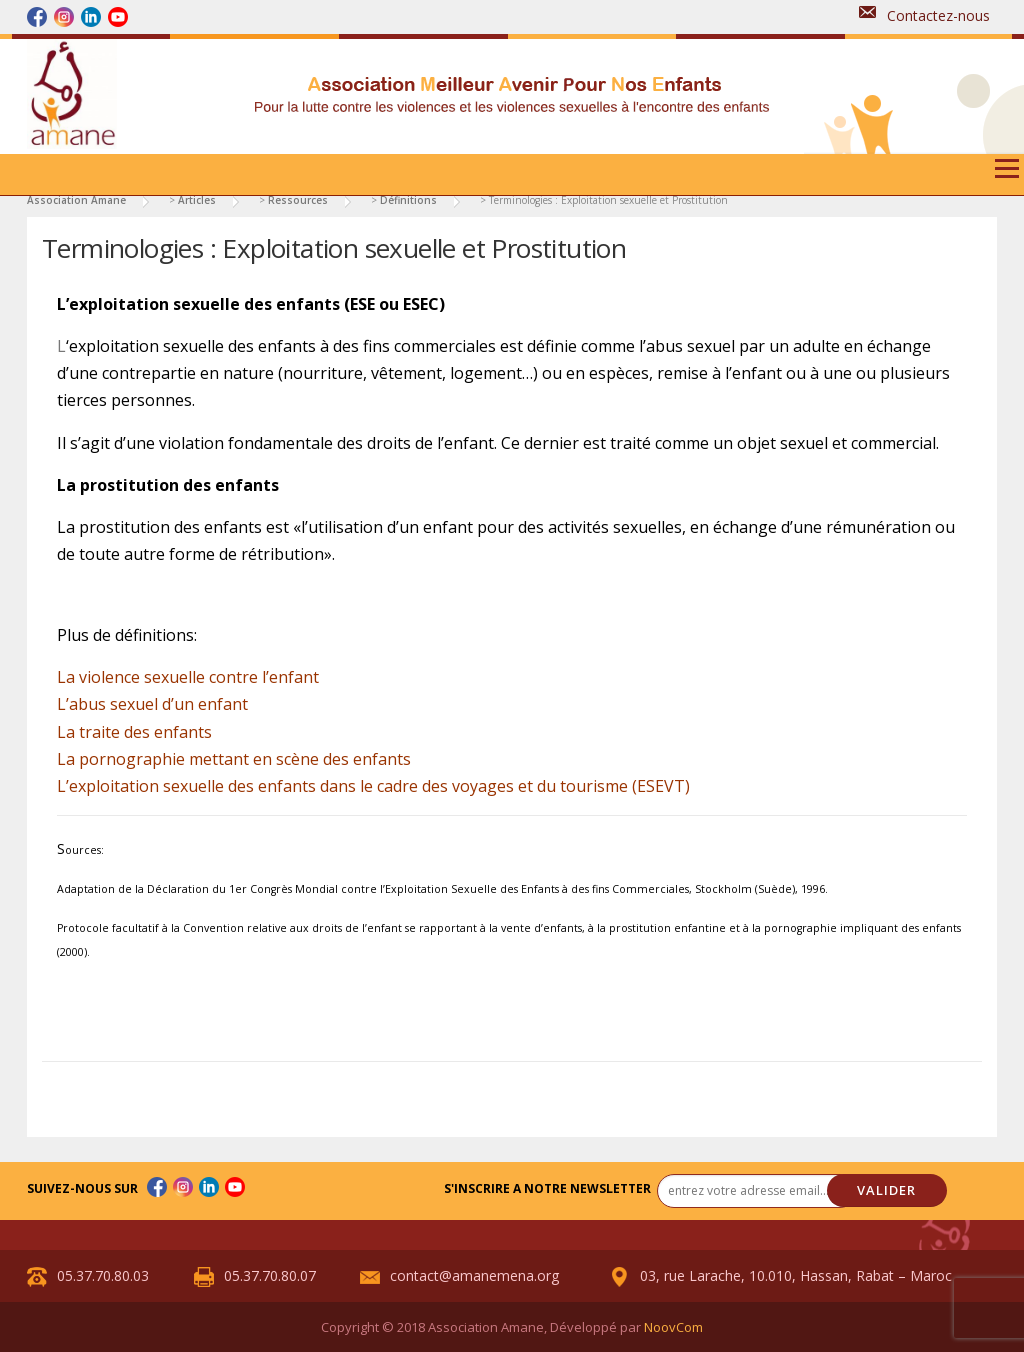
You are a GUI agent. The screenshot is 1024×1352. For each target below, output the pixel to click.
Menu (1006, 175)
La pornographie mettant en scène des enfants (234, 759)
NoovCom (673, 1327)
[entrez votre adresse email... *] (757, 1191)
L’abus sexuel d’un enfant (152, 704)
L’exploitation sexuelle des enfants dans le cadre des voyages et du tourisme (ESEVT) (373, 786)
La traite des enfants (134, 732)
